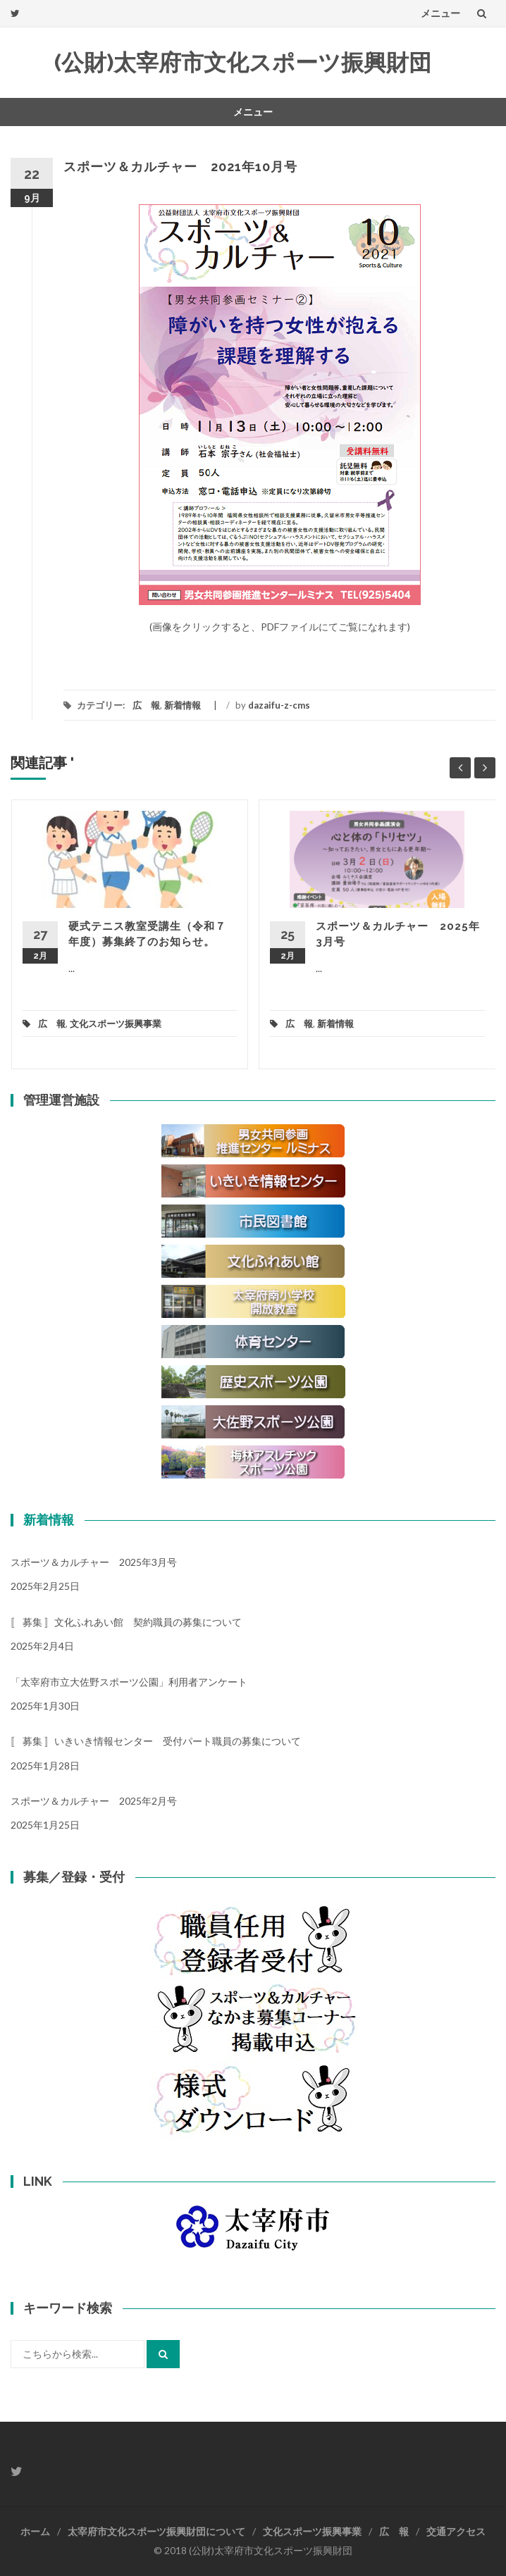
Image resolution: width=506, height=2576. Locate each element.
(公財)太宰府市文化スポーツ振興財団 (242, 62)
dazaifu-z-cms (279, 705)
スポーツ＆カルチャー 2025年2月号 (94, 1801)
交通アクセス (456, 2531)
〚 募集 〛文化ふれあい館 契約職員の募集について (126, 1622)
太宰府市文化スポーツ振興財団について (156, 2531)
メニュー (440, 13)
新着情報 (182, 705)
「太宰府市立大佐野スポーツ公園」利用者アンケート (129, 1682)
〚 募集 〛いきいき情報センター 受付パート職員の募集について (156, 1741)
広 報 (146, 705)
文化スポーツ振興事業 (115, 1023)
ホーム (35, 2531)
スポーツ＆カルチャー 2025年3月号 (94, 1562)
